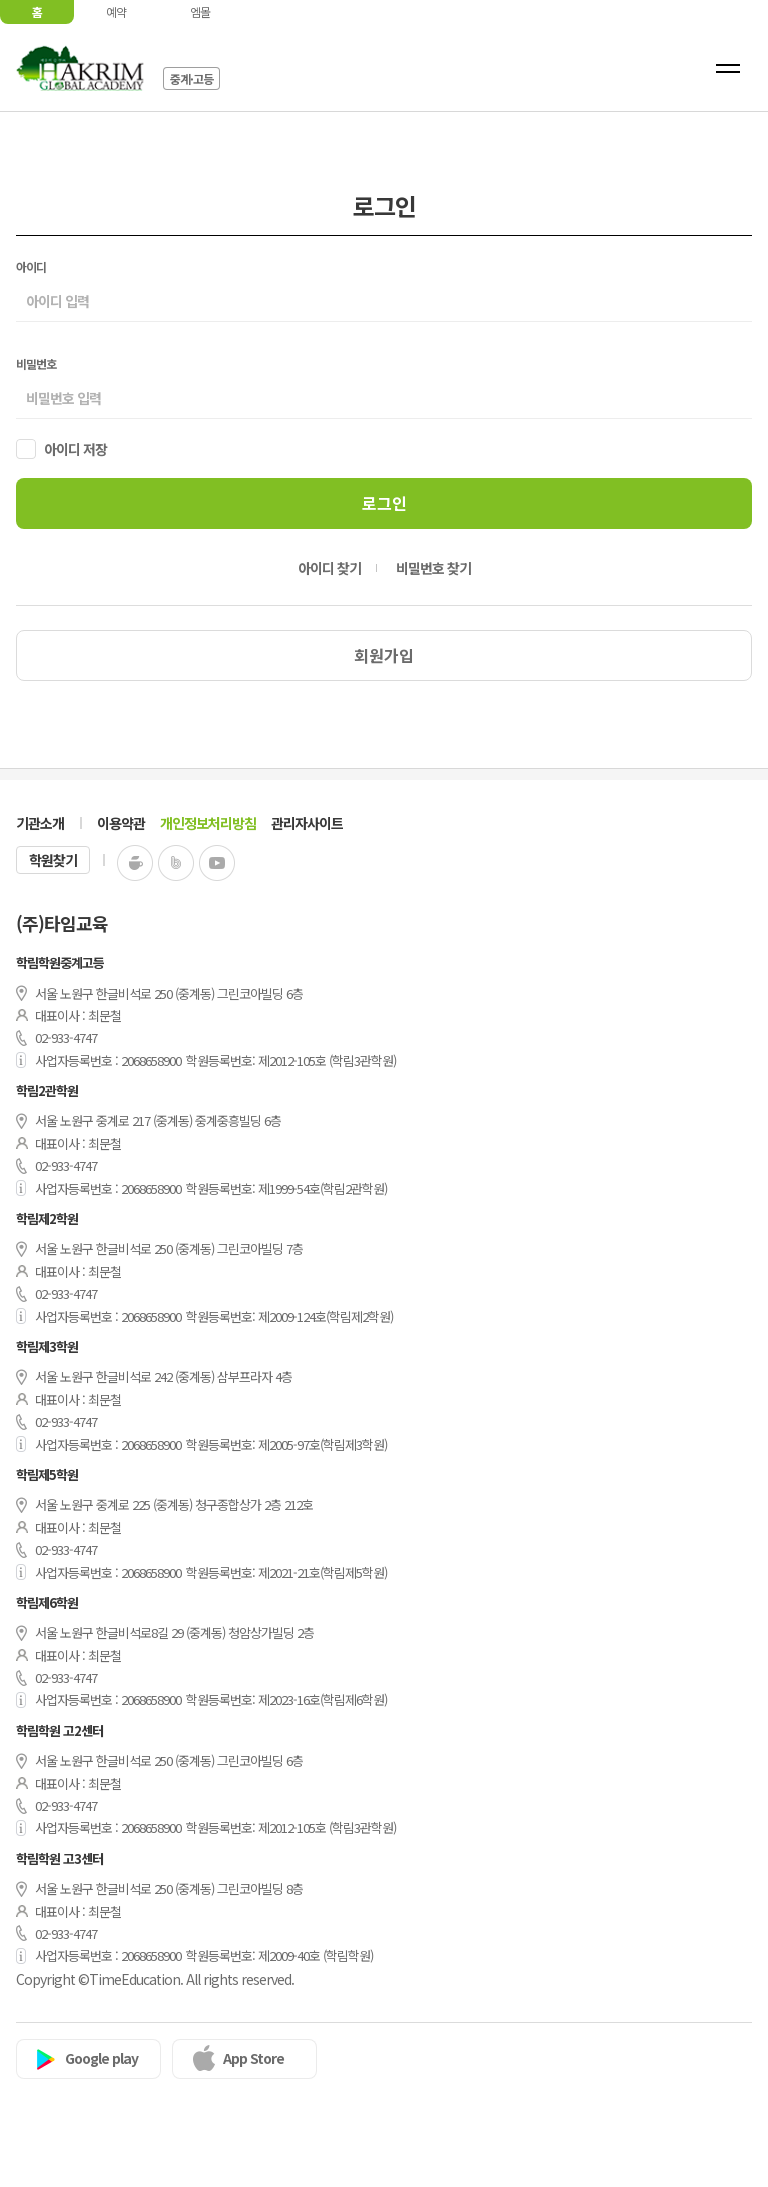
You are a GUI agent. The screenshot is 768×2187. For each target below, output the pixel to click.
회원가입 (384, 655)
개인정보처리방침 (208, 823)
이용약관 (121, 823)
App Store (253, 2058)
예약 (116, 11)
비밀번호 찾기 (433, 568)
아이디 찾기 (329, 568)
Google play (101, 2058)
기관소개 (40, 823)
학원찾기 (53, 860)
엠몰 (200, 11)
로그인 (384, 503)
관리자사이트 (307, 823)
